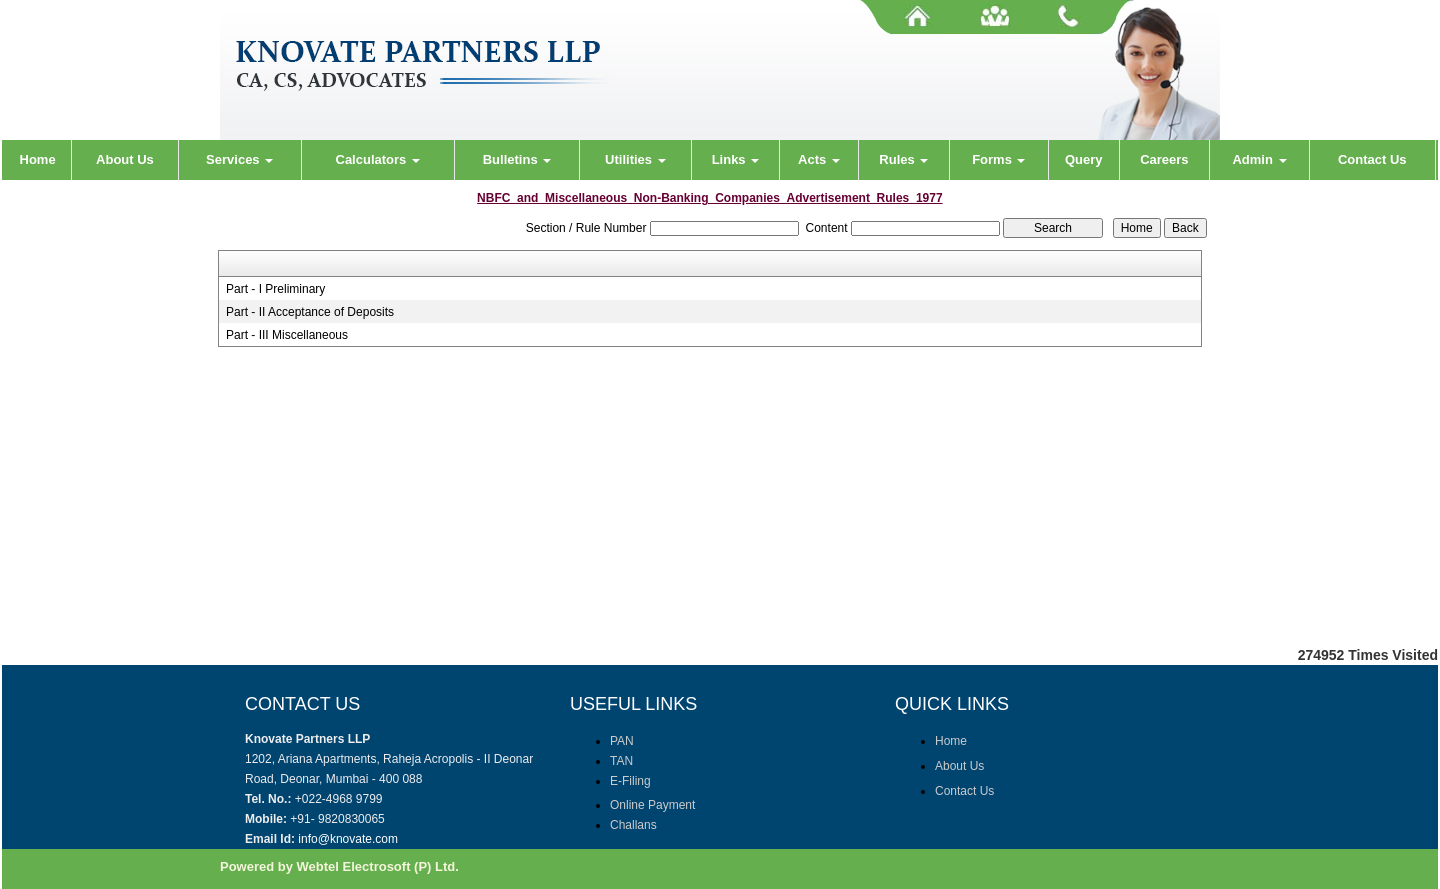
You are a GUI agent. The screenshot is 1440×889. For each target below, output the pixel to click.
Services (239, 159)
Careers (1164, 159)
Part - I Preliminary (275, 289)
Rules (903, 159)
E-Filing (630, 781)
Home (38, 159)
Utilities (635, 159)
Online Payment (652, 805)
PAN (622, 741)
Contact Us (1372, 159)
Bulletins (517, 159)
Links (736, 159)
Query (1084, 159)
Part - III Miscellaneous (287, 335)
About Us (125, 159)
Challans (633, 825)
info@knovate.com (348, 839)
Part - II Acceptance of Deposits (310, 312)
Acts (819, 159)
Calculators (378, 159)
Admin (1259, 159)
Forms (998, 159)
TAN (621, 761)
